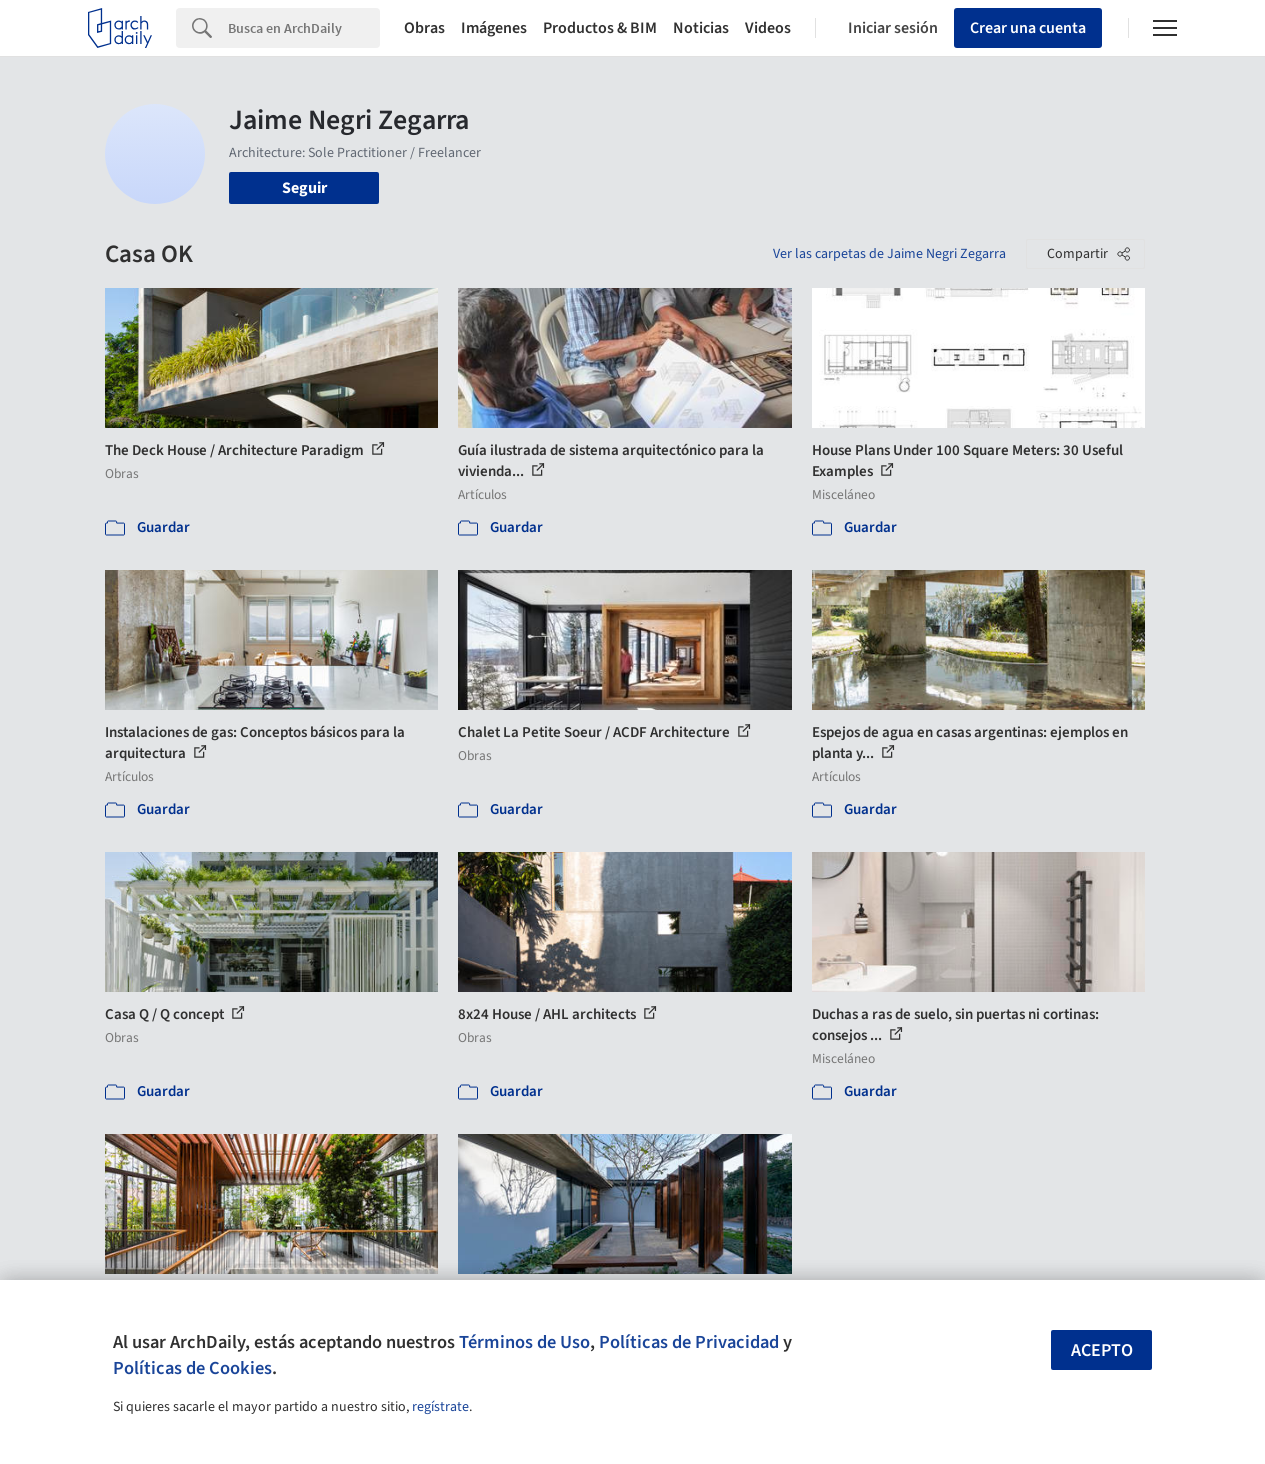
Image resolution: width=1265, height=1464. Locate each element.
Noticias (701, 28)
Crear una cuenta (1028, 28)
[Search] (304, 28)
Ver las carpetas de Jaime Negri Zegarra (889, 254)
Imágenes (494, 28)
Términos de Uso (524, 1342)
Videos (768, 28)
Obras (424, 28)
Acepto (1102, 1350)
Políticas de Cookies (192, 1368)
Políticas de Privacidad (689, 1342)
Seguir (304, 188)
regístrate (440, 1407)
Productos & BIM (600, 28)
